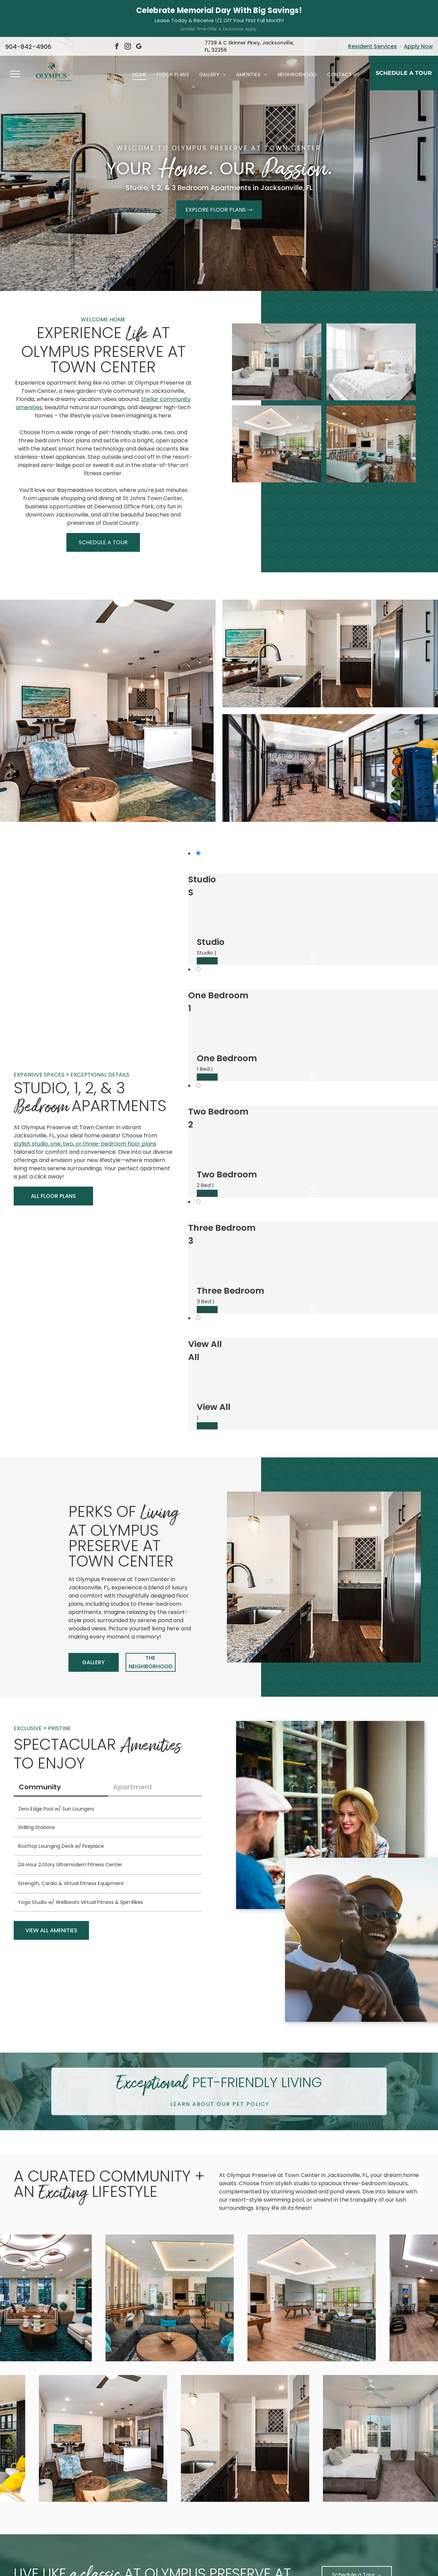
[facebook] (117, 10)
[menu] (15, 36)
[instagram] (128, 10)
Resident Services (372, 9)
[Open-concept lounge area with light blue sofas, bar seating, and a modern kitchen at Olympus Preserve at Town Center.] (371, 406)
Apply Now (418, 9)
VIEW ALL (207, 923)
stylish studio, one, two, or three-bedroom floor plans (85, 1106)
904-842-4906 (28, 9)
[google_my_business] (139, 10)
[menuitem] (139, 37)
